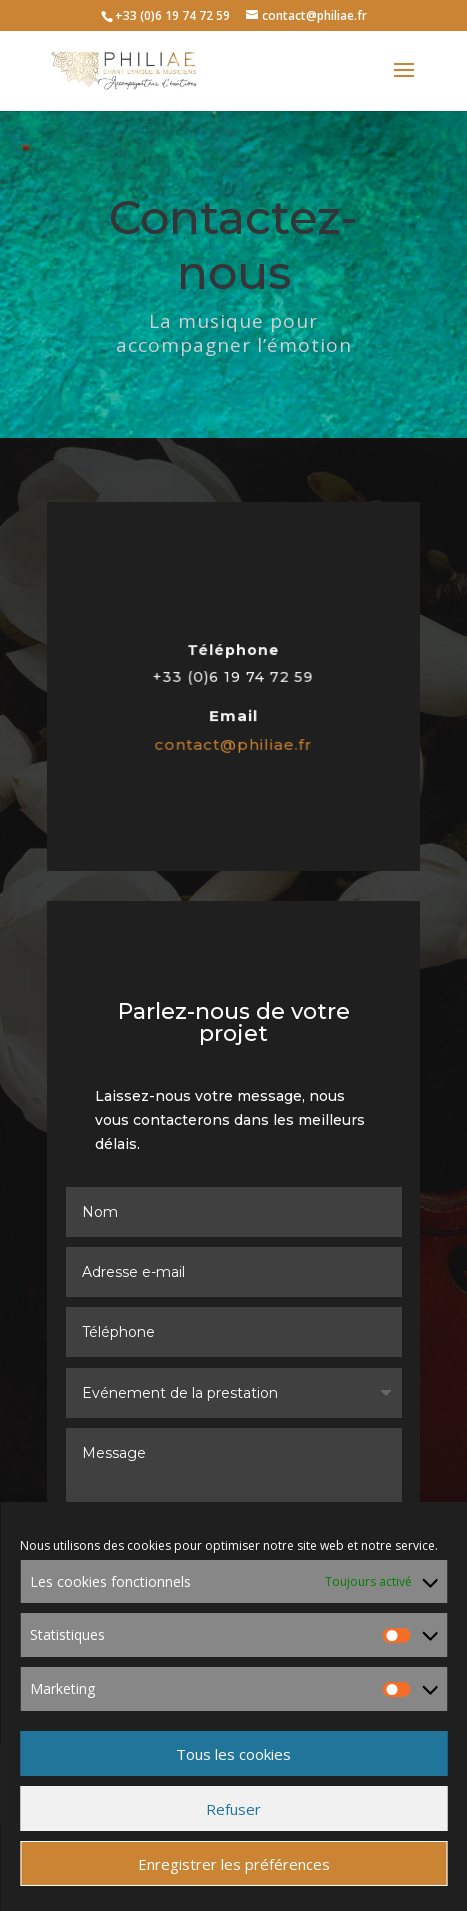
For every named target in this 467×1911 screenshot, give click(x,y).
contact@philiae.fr (233, 743)
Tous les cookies (233, 1754)
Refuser (233, 1809)
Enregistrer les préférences (234, 1864)
